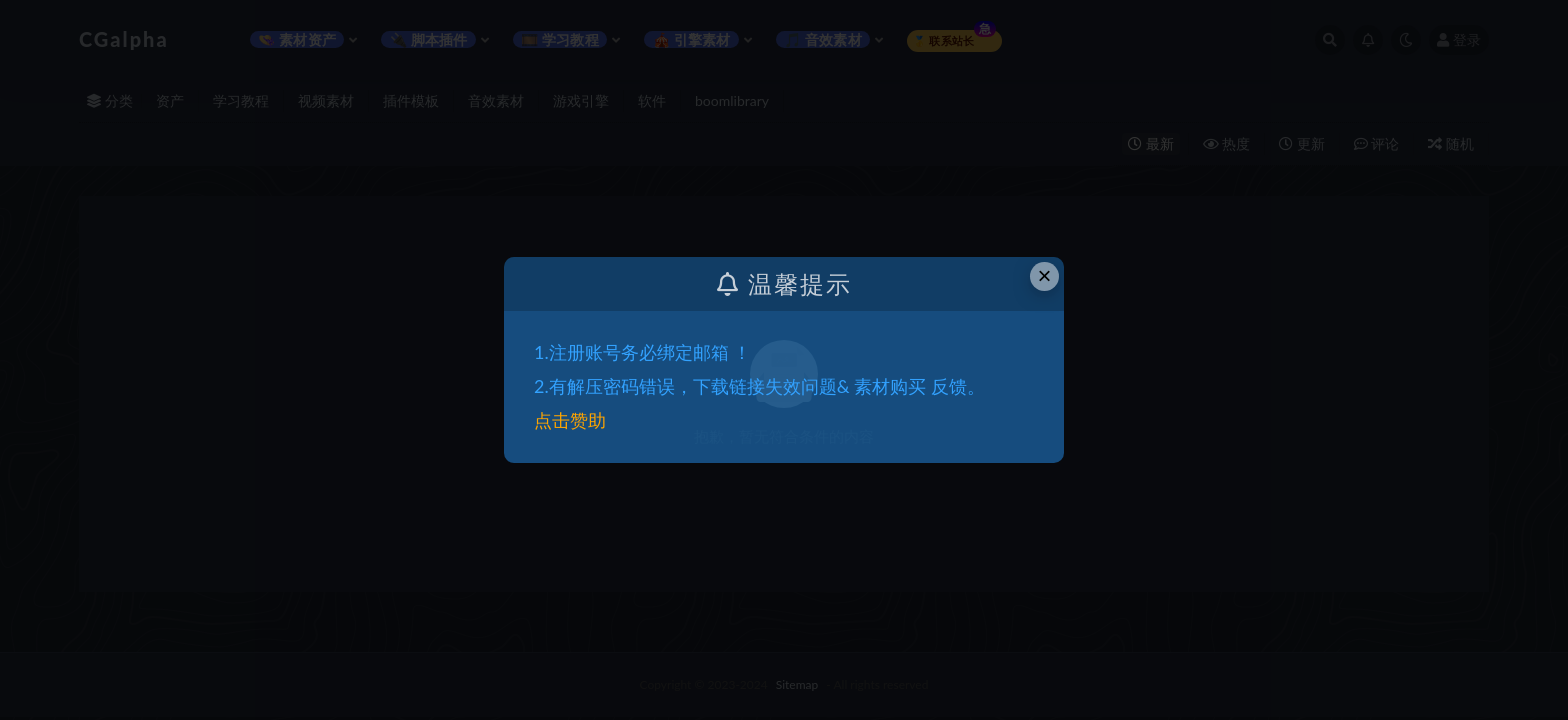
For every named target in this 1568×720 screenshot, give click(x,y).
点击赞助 (570, 420)
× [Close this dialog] (1045, 275)
